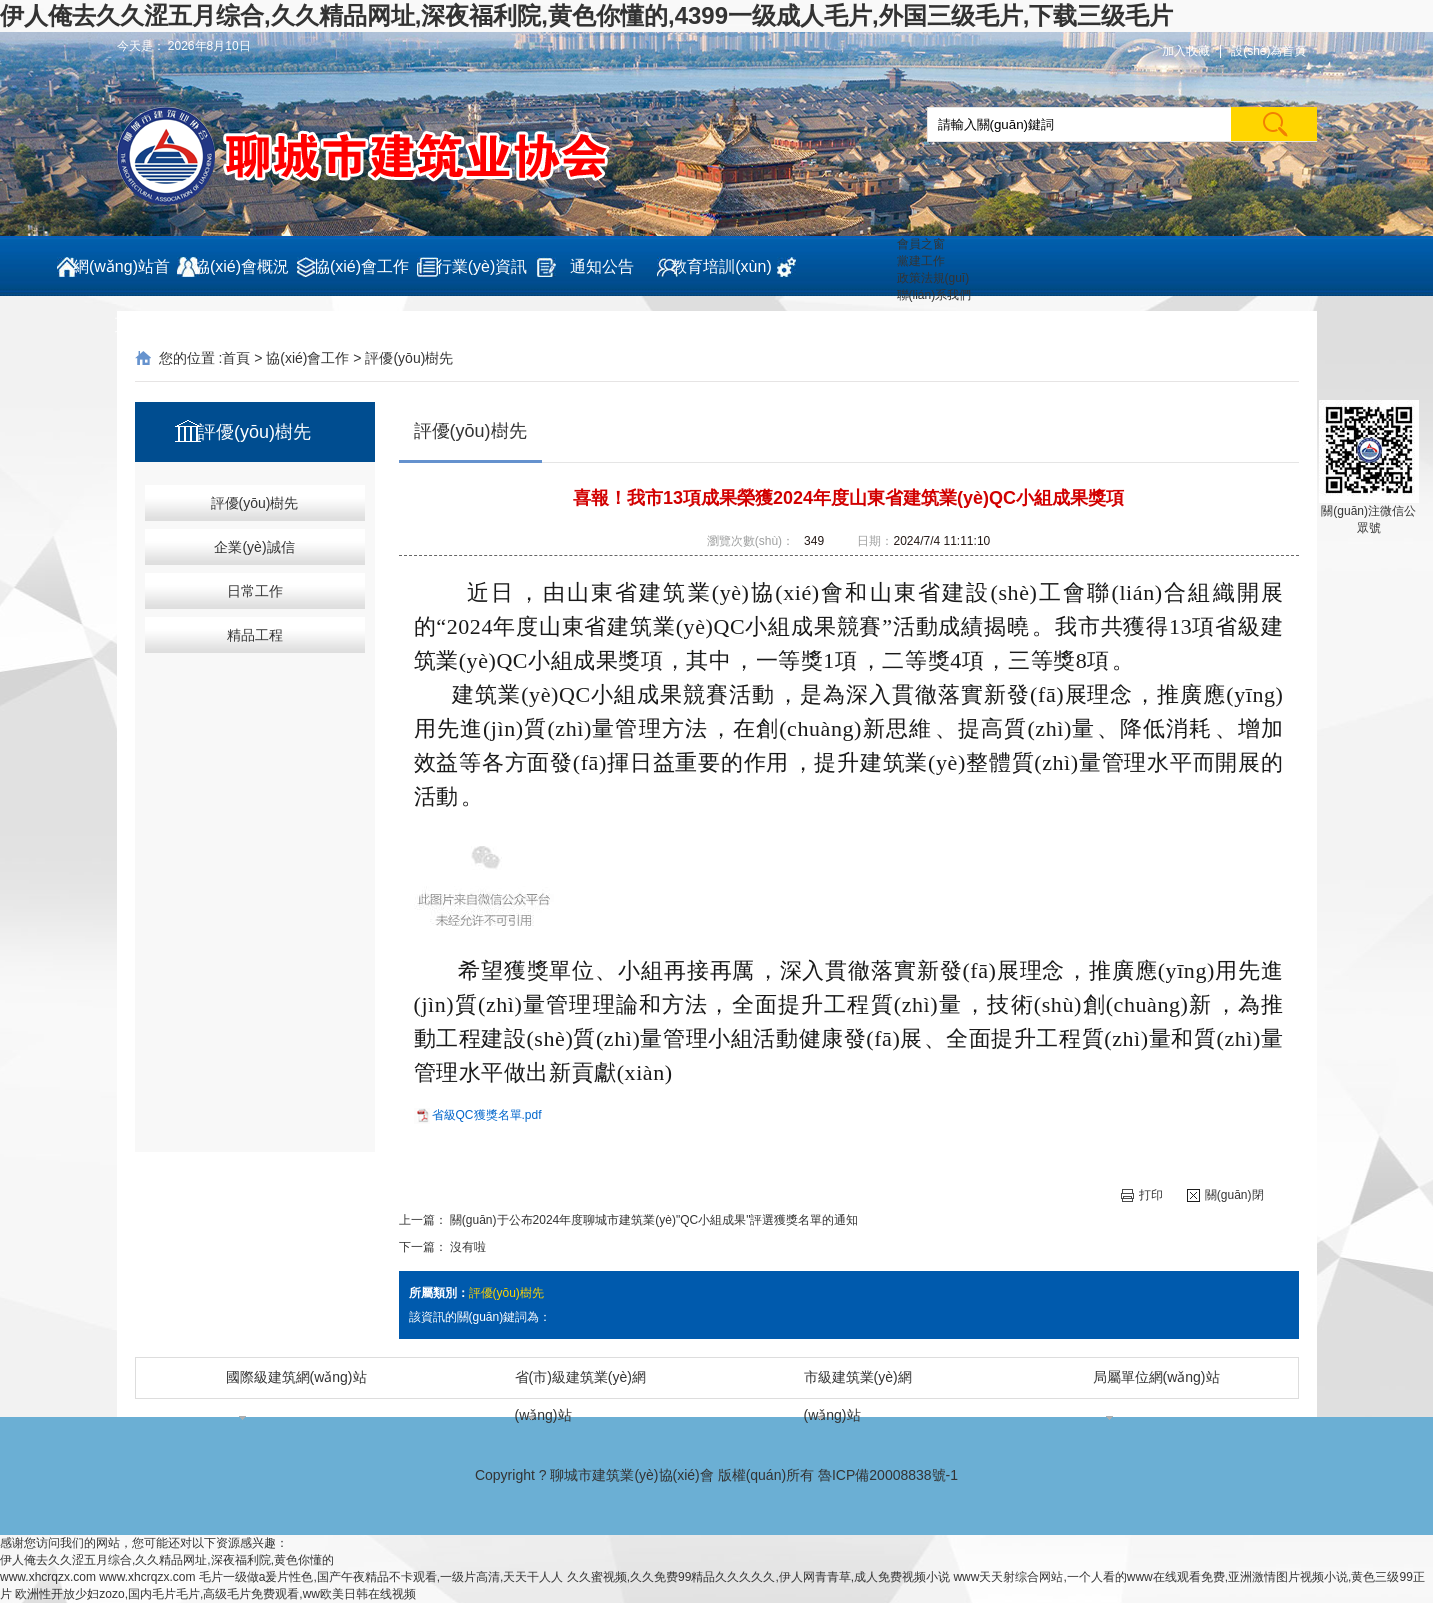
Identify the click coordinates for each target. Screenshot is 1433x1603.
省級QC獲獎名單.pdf (487, 1115)
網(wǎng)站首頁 (121, 277)
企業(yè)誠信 (254, 547)
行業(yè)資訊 (482, 266)
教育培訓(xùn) (721, 266)
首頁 (236, 358)
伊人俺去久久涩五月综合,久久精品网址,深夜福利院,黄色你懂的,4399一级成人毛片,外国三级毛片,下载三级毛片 (586, 15)
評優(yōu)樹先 (409, 358)
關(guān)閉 (1225, 1195)
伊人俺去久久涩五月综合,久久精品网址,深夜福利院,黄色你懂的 (167, 1560)
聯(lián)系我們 (934, 295)
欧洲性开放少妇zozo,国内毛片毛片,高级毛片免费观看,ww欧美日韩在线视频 (215, 1594)
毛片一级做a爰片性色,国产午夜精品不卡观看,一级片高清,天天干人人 (381, 1577)
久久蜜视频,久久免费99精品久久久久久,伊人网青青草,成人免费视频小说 (758, 1577)
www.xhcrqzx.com (48, 1577)
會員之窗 (921, 244)
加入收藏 (1186, 51)
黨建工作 (921, 261)
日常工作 (255, 591)
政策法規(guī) (933, 278)
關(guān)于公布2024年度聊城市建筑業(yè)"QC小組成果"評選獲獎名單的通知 (654, 1220)
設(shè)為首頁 (1268, 51)
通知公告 (602, 266)
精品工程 (255, 635)
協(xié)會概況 (241, 266)
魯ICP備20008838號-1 (888, 1475)
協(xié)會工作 (361, 266)
